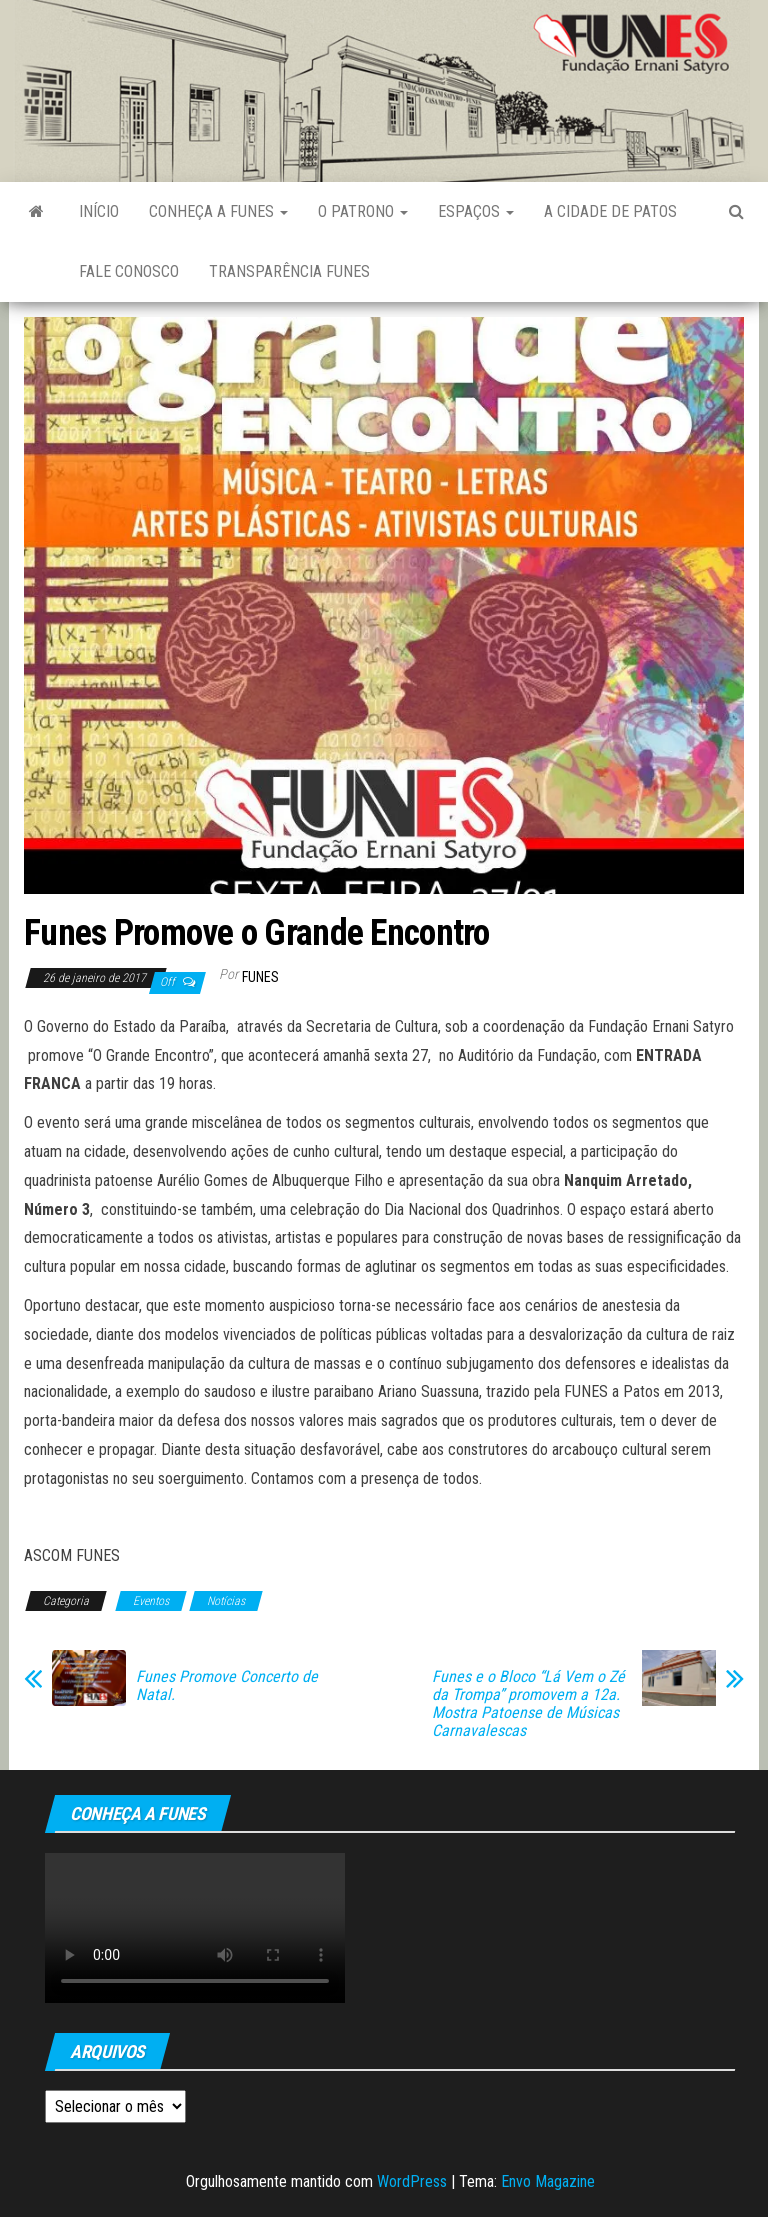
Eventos (151, 1601)
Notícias (226, 1601)
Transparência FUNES (289, 271)
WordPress (412, 2181)
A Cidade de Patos (610, 211)
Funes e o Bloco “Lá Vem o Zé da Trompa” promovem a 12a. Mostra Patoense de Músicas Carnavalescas (528, 1704)
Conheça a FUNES (218, 211)
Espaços (476, 211)
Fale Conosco (129, 271)
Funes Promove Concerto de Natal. (227, 1686)
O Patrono (363, 211)
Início (99, 211)
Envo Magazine (548, 2181)
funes (260, 977)
